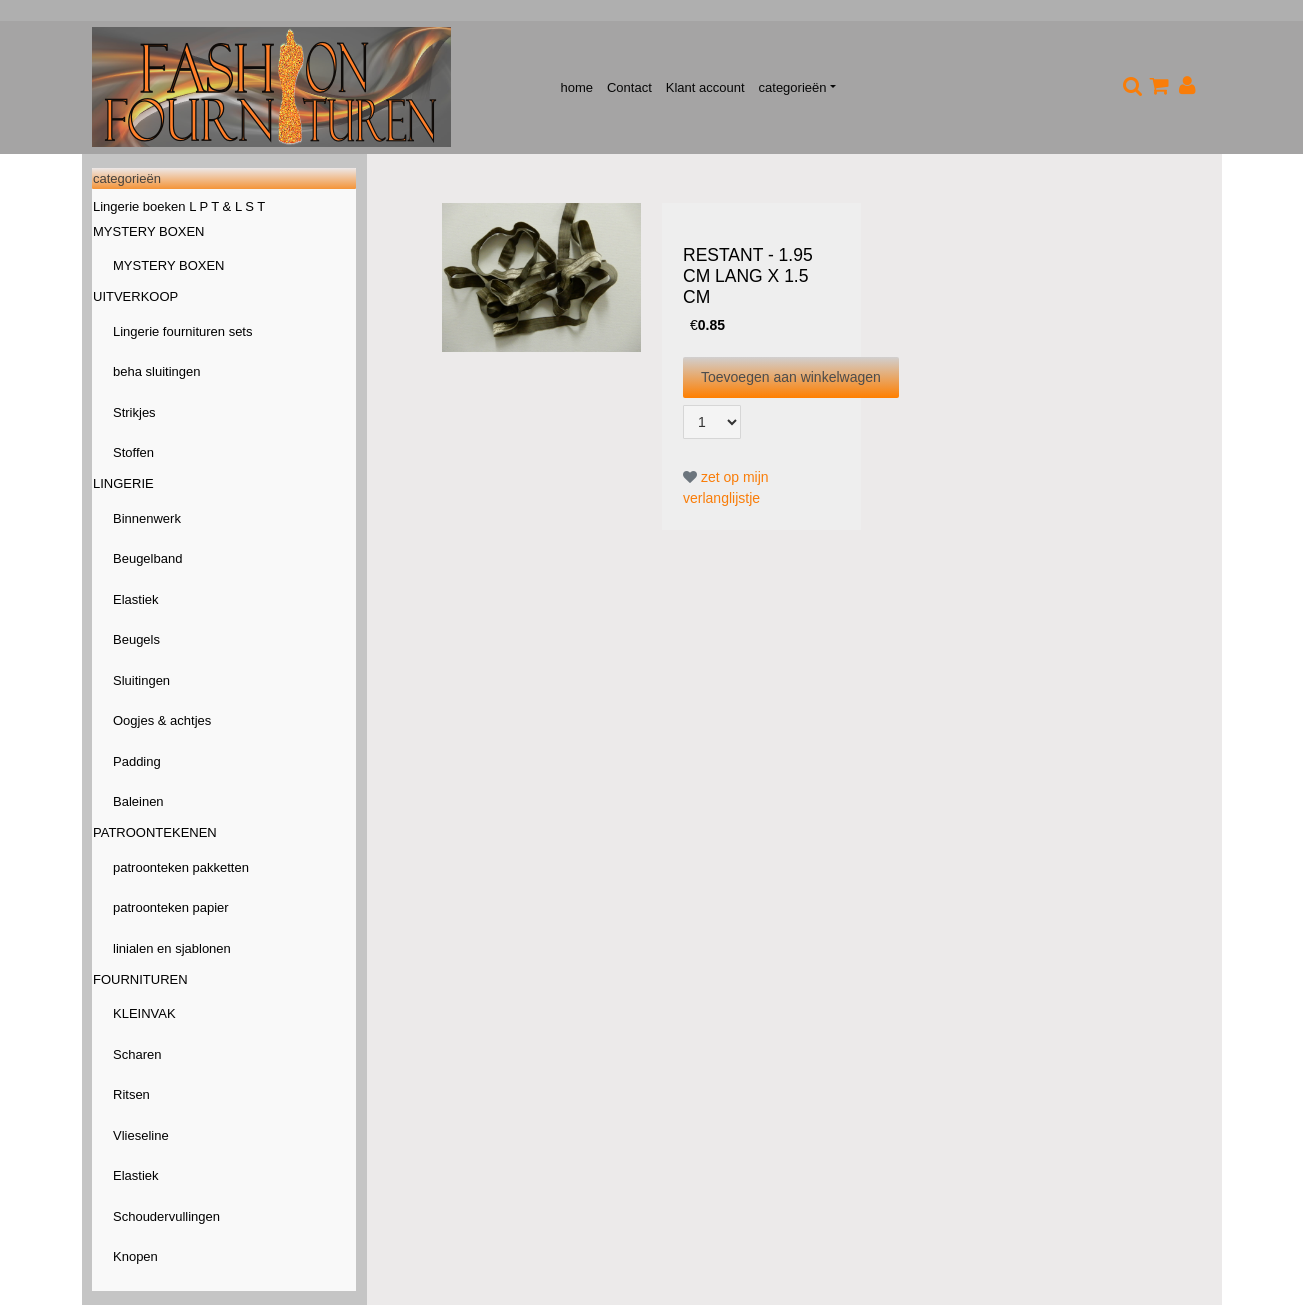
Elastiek (136, 599)
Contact (629, 87)
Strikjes (134, 412)
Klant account (705, 87)
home (576, 87)
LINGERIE (123, 483)
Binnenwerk (147, 518)
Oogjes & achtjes (162, 720)
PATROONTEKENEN (155, 832)
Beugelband (147, 558)
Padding (137, 761)
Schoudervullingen (166, 1216)
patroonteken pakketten (181, 867)
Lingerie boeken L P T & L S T (179, 206)
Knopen (135, 1256)
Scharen (137, 1054)
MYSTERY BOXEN (149, 231)
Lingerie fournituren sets (182, 331)
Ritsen (131, 1094)
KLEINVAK (144, 1013)
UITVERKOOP (135, 296)
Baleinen (138, 801)
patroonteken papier (171, 907)
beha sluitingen (156, 371)
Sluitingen (141, 680)
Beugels (136, 639)
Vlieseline (141, 1135)
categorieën (793, 87)
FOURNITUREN (140, 979)
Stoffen (133, 452)
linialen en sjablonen (172, 948)
